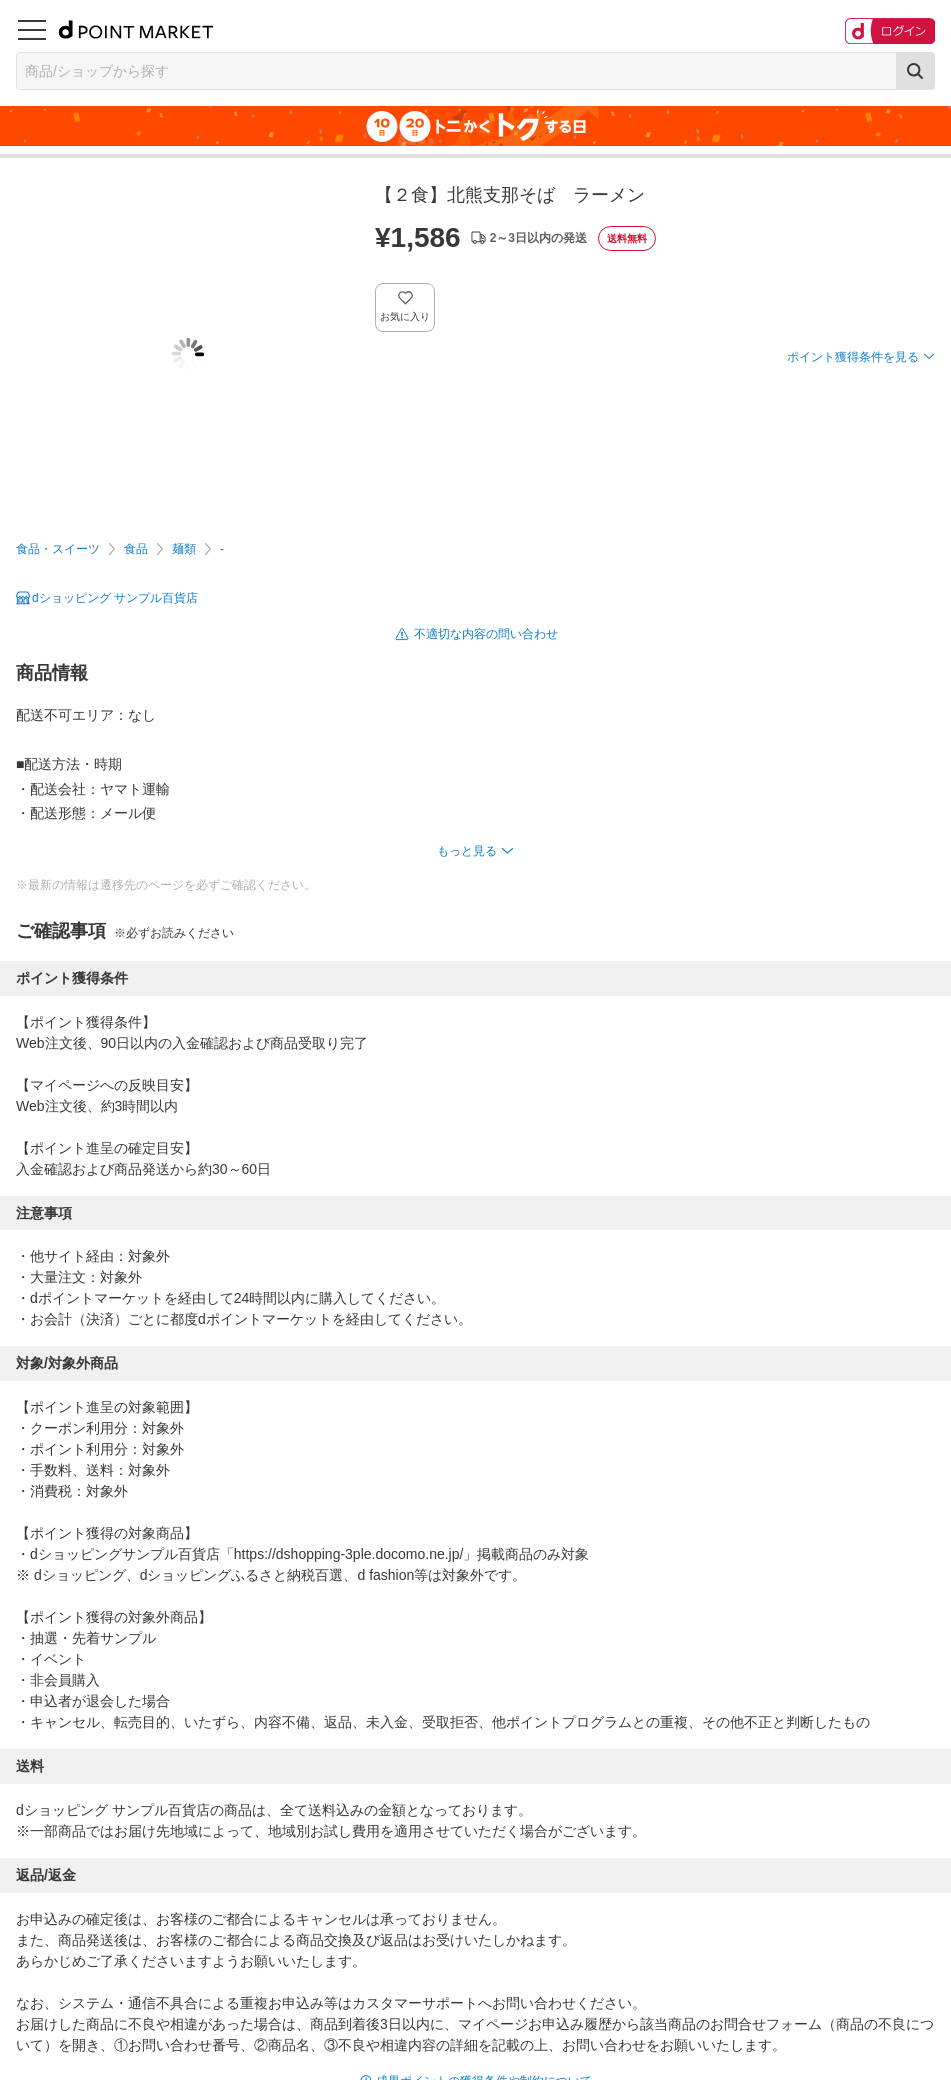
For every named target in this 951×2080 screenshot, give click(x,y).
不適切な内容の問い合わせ (486, 634)
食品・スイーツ (58, 549)
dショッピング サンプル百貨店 (115, 598)
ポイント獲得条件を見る (853, 357)
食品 (136, 549)
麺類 (184, 549)
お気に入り (405, 316)
